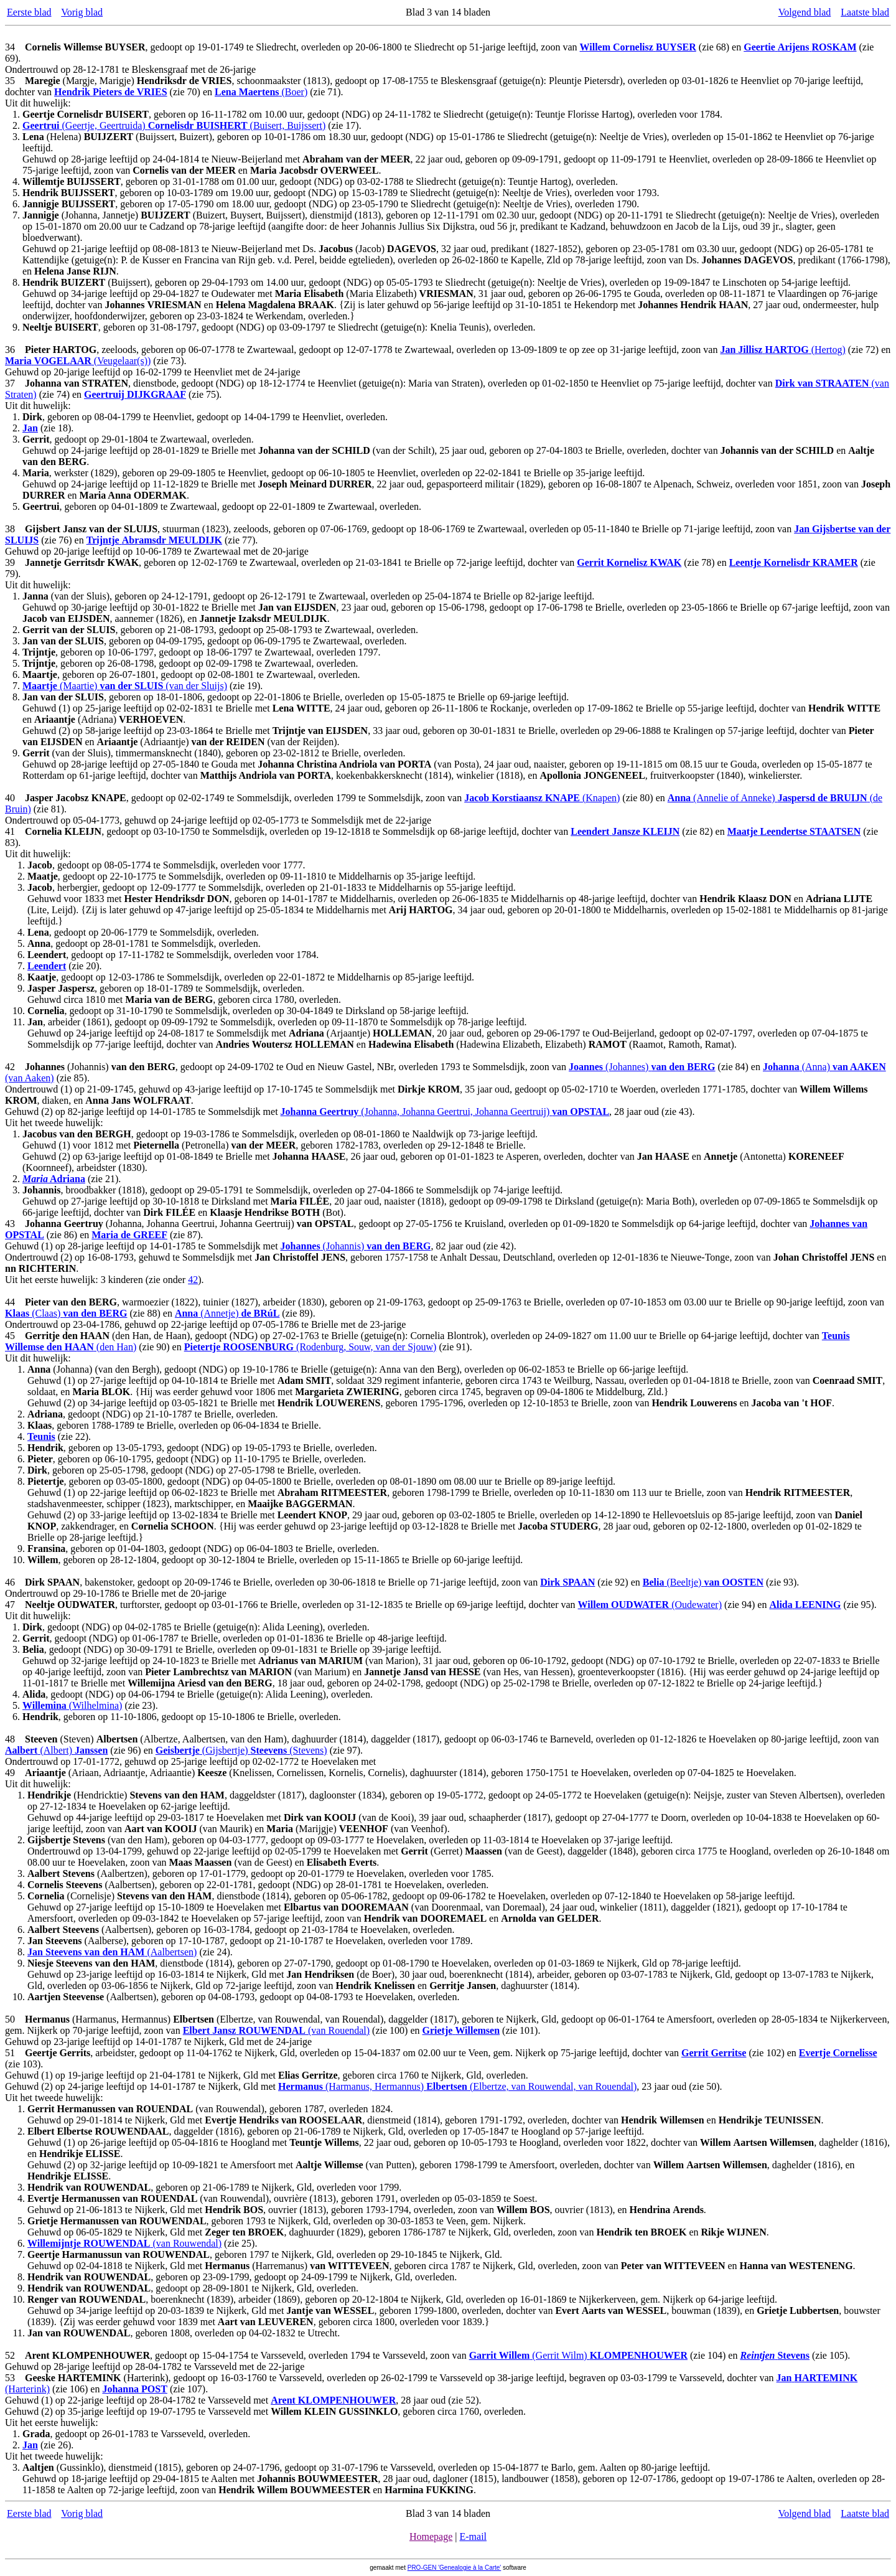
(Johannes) (642, 1066)
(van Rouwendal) (124, 2243)
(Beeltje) (703, 1582)
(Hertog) (782, 349)
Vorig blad (82, 12)
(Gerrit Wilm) (578, 2355)
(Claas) (66, 1313)
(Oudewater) (650, 1604)
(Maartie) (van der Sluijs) (124, 685)
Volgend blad (804, 12)
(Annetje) (227, 1313)
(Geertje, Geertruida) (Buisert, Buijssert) (173, 125)
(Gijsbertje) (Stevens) (241, 1750)
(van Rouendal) (276, 2030)
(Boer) (261, 92)
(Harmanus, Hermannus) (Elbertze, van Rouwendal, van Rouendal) (457, 2086)
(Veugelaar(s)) (78, 360)
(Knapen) (542, 797)
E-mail (473, 2536)
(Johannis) (356, 1246)
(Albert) (56, 1750)
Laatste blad (865, 12)
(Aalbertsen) (112, 1952)
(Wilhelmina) (72, 1705)
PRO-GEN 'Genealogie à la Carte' (455, 2567)
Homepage (430, 2536)
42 (193, 1279)
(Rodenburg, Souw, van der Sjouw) (310, 1347)
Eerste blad (29, 12)
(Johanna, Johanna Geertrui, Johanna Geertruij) (445, 1111)
